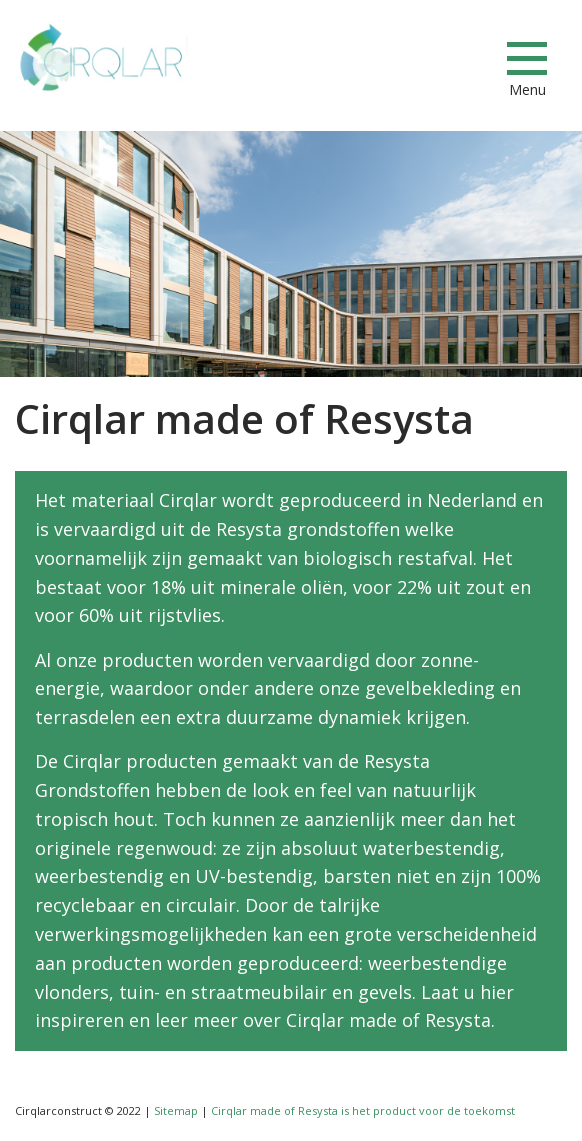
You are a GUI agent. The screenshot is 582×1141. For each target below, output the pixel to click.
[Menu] (527, 58)
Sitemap (176, 1110)
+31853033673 (393, 59)
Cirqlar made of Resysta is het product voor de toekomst (363, 1110)
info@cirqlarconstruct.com (464, 59)
